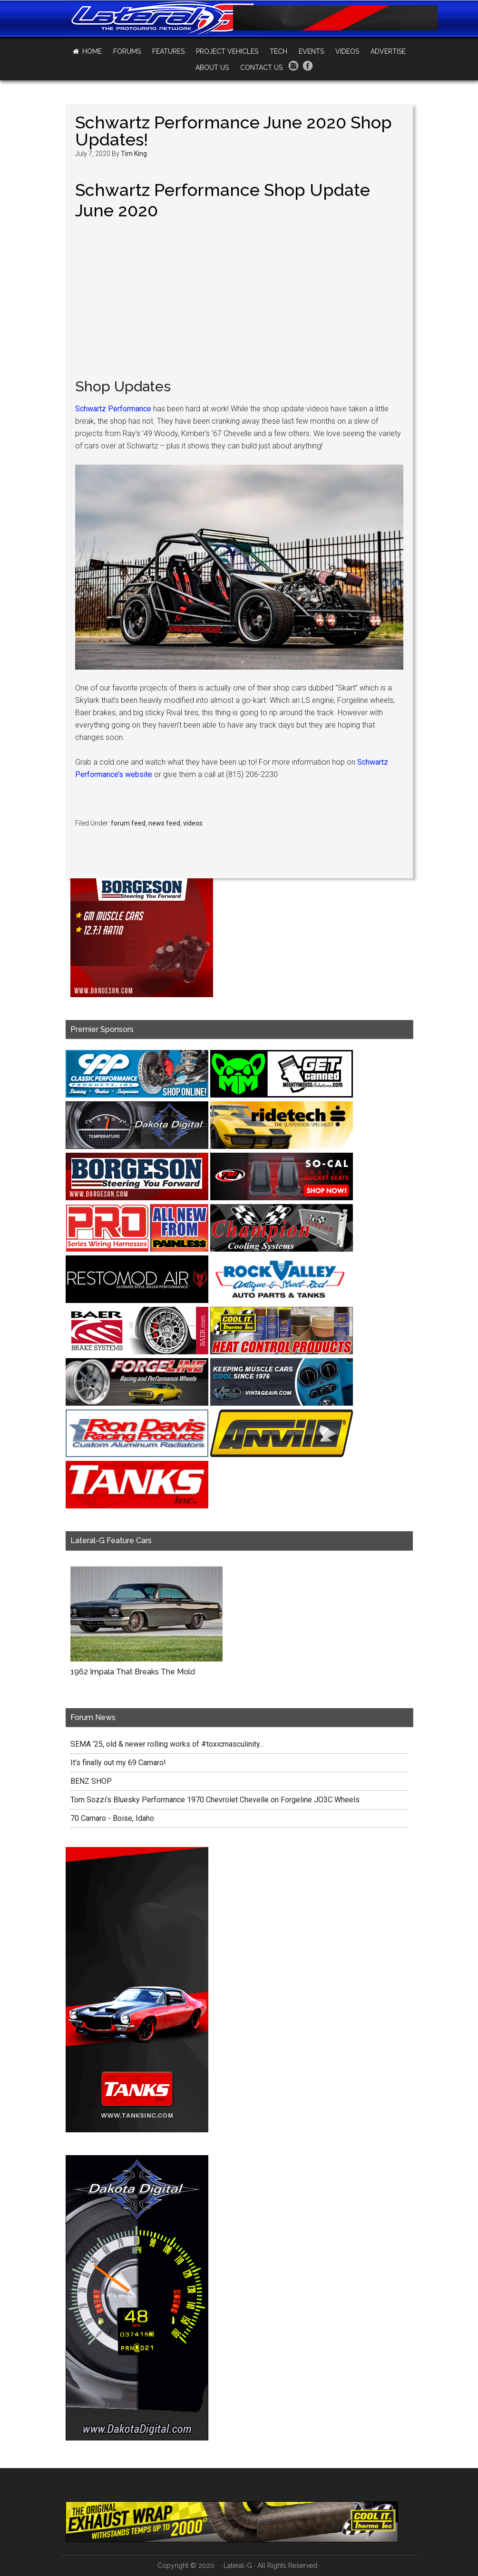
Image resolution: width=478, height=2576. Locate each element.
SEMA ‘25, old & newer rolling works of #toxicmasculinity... (167, 1744)
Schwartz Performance (113, 408)
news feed (164, 823)
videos (193, 823)
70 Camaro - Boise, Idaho (112, 1818)
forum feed (128, 823)
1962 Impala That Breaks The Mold (132, 1671)
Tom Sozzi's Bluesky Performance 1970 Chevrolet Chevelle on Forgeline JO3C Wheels (215, 1799)
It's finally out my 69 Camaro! (118, 1762)
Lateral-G (238, 2565)
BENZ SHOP (91, 1781)
